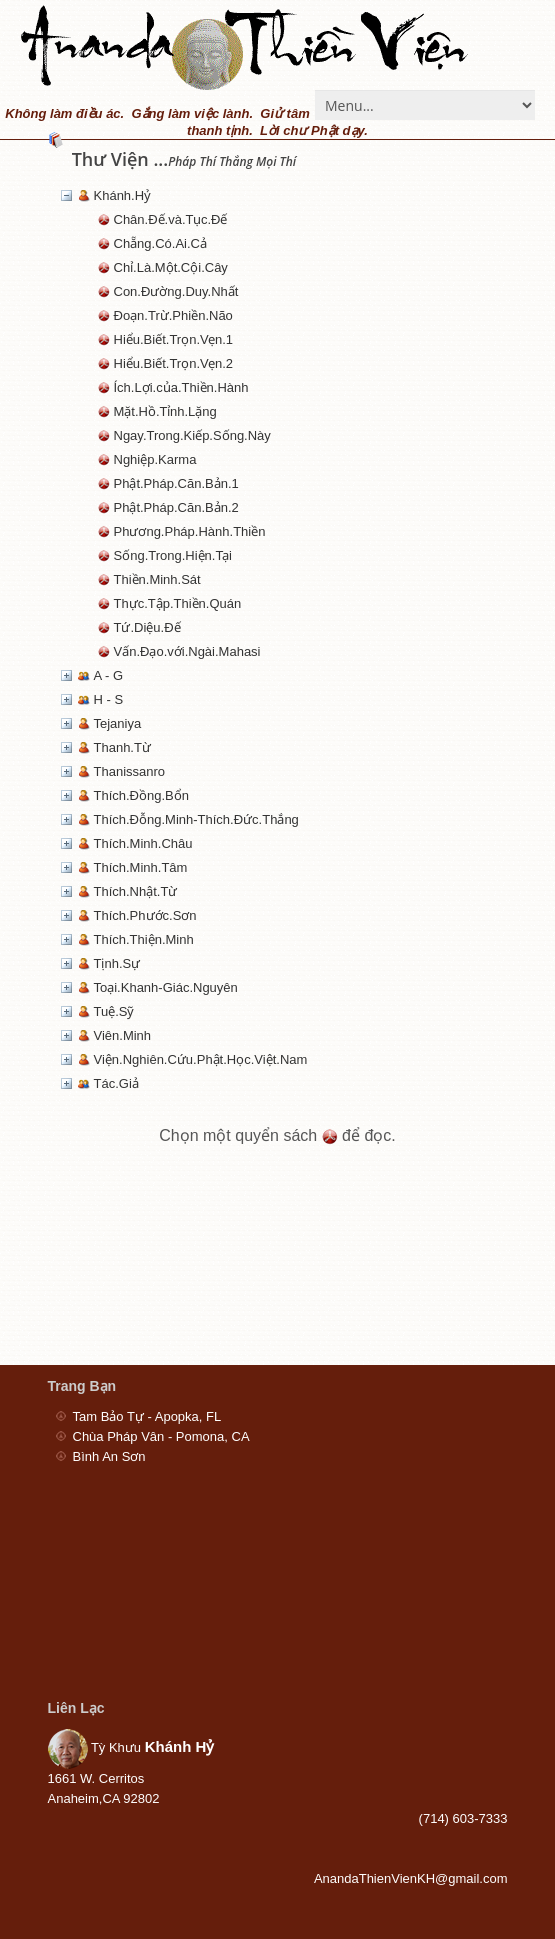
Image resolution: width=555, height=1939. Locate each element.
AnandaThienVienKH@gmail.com (411, 1878)
